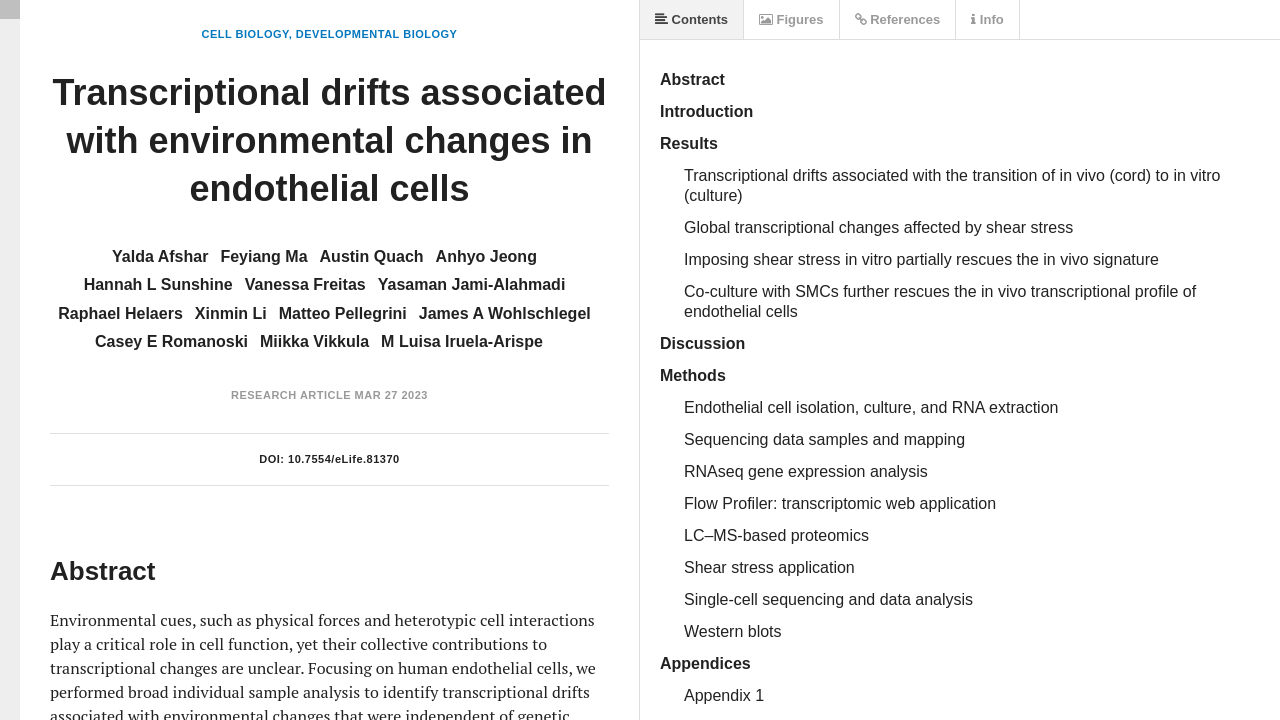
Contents (691, 19)
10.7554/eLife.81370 (344, 459)
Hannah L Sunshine (158, 284)
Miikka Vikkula (314, 341)
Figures (791, 19)
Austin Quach (372, 256)
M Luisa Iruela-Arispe (462, 341)
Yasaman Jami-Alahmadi (472, 284)
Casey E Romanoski (171, 341)
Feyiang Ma (263, 256)
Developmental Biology (377, 34)
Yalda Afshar (160, 256)
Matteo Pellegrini (343, 313)
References (898, 19)
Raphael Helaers (120, 313)
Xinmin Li (231, 313)
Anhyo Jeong (486, 256)
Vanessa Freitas (305, 284)
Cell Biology (245, 34)
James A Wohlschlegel (505, 313)
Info (987, 19)
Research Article (291, 395)
